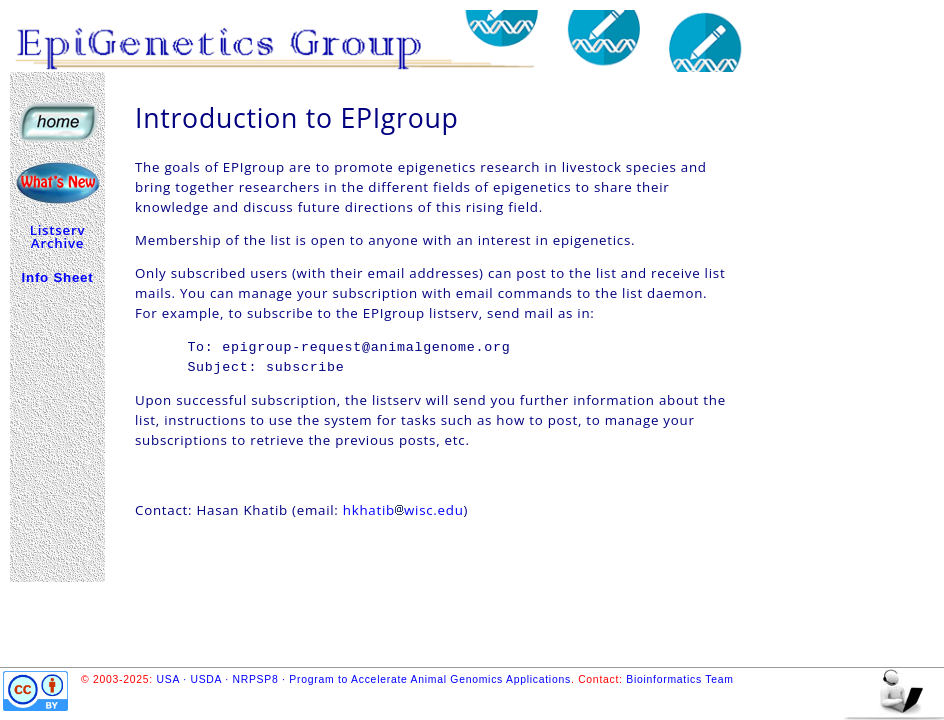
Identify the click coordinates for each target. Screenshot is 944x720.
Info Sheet (58, 277)
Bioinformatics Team (679, 679)
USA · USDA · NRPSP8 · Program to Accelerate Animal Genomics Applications (364, 679)
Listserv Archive (58, 236)
